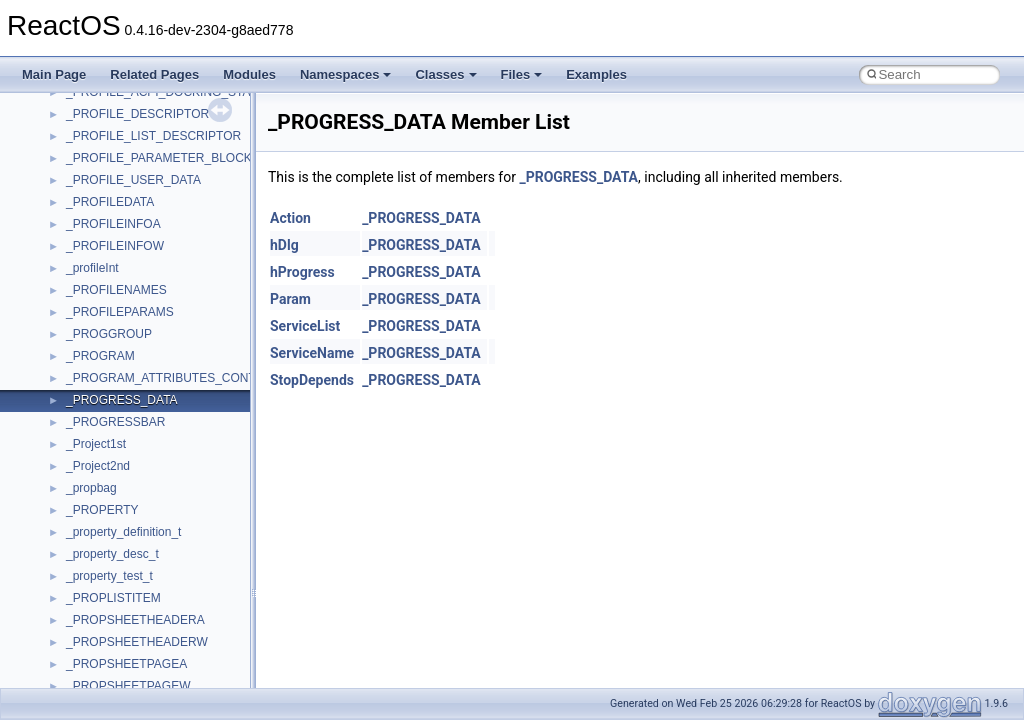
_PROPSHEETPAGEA (126, 664)
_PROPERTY (102, 510)
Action (290, 218)
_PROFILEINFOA (113, 224)
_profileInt (92, 268)
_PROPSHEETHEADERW (137, 642)
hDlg (284, 245)
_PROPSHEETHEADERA (135, 620)
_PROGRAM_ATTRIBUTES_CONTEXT (172, 378)
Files (522, 74)
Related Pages (154, 74)
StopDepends (312, 380)
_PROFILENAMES (116, 290)
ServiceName (312, 353)
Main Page (54, 74)
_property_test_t (109, 576)
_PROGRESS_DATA (122, 400)
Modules (249, 74)
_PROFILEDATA (110, 202)
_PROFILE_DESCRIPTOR (137, 114)
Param (290, 299)
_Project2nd (98, 466)
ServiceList (305, 326)
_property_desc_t (112, 554)
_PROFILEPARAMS (120, 312)
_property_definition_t (123, 532)
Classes (445, 74)
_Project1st (96, 444)
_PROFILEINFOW (115, 246)
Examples (596, 74)
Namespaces (346, 74)
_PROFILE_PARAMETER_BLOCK (159, 158)
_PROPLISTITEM (113, 598)
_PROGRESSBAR (115, 422)
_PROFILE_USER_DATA (133, 180)
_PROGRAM (100, 356)
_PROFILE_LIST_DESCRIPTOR (153, 136)
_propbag (91, 488)
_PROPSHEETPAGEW (128, 686)
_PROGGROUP (109, 334)
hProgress (302, 272)
